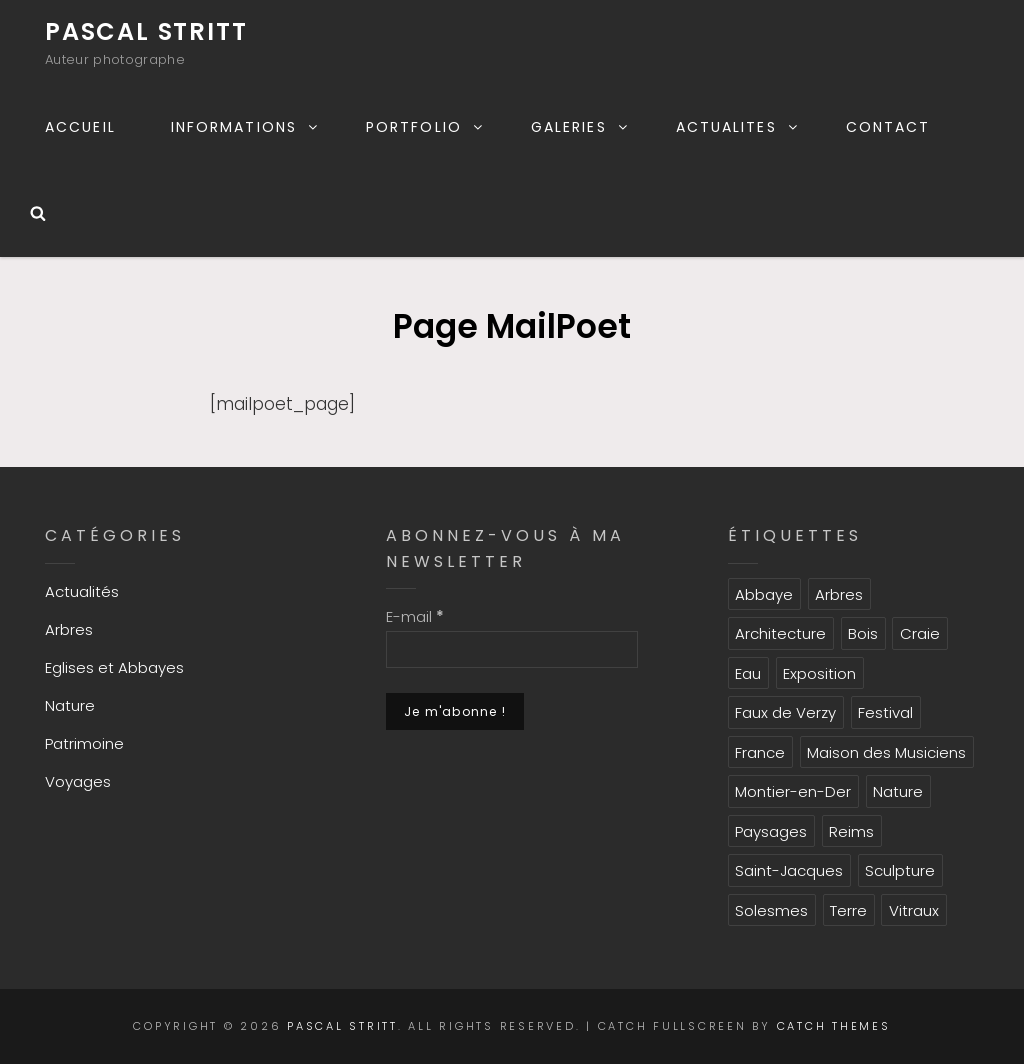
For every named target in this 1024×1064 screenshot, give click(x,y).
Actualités (82, 591)
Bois (863, 633)
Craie (920, 633)
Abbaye (764, 594)
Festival (885, 712)
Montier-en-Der (793, 791)
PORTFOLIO (425, 127)
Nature (70, 705)
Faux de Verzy (785, 712)
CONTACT (888, 127)
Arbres (69, 629)
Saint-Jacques (789, 870)
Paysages (771, 831)
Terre (848, 910)
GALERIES (580, 127)
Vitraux (914, 910)
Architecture (780, 633)
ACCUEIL (80, 127)
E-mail (415, 616)
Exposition (819, 673)
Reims (851, 831)
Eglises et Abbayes (114, 667)
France (760, 752)
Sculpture (900, 870)
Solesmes (771, 910)
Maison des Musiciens (886, 752)
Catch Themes (834, 1026)
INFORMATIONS (245, 127)
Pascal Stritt (146, 31)
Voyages (78, 781)
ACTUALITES (738, 127)
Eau (748, 673)
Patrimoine (84, 743)
